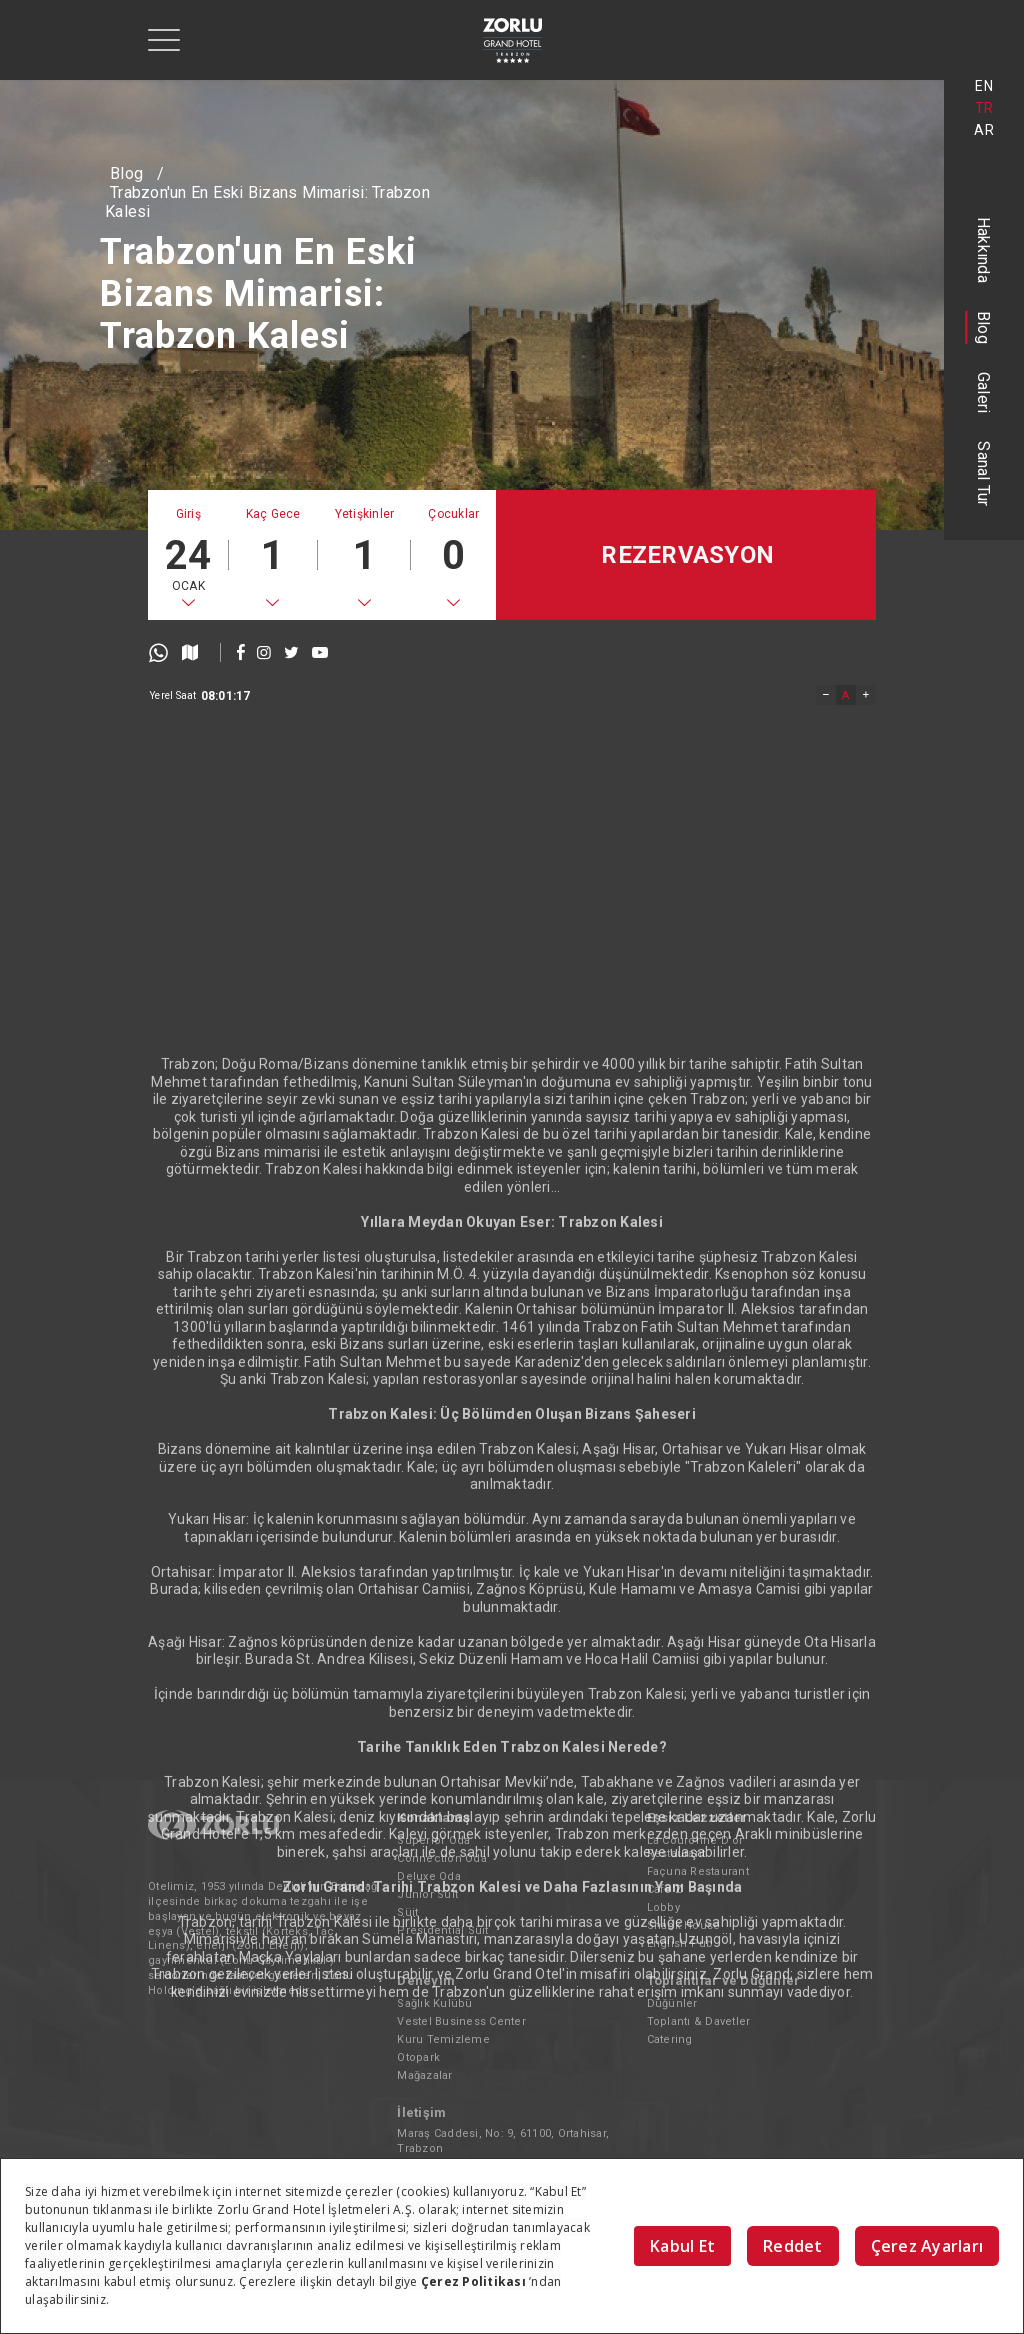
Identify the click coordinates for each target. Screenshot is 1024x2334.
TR (984, 108)
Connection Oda (442, 1858)
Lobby (663, 1907)
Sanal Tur (984, 473)
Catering (670, 2039)
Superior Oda (433, 1840)
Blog (984, 327)
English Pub (680, 1943)
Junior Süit (427, 1894)
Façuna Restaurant (698, 1871)
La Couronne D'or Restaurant (695, 1847)
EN (984, 86)
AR (984, 130)
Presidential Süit (442, 1930)
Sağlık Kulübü (434, 2003)
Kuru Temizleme (443, 2039)
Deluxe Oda (429, 1876)
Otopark (418, 2057)
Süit (407, 1912)
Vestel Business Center (461, 2021)
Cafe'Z (665, 1889)
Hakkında (984, 250)
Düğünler (672, 2003)
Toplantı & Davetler (699, 2021)
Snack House (684, 1925)
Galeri (984, 393)
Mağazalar (424, 2075)
